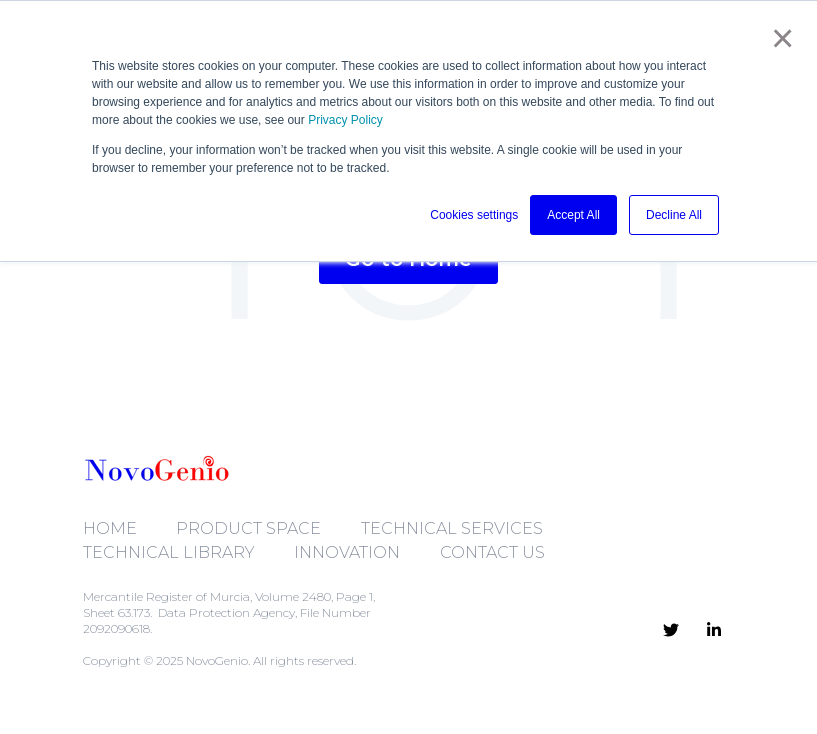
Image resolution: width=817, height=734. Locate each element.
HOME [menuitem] (110, 528)
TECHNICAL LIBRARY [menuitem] (169, 552)
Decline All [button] (674, 215)
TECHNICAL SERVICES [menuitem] (452, 528)
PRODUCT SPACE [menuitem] (248, 528)
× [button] (780, 38)
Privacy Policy (345, 120)
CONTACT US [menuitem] (492, 552)
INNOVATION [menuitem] (347, 552)
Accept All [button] (573, 215)
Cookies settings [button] (474, 215)
